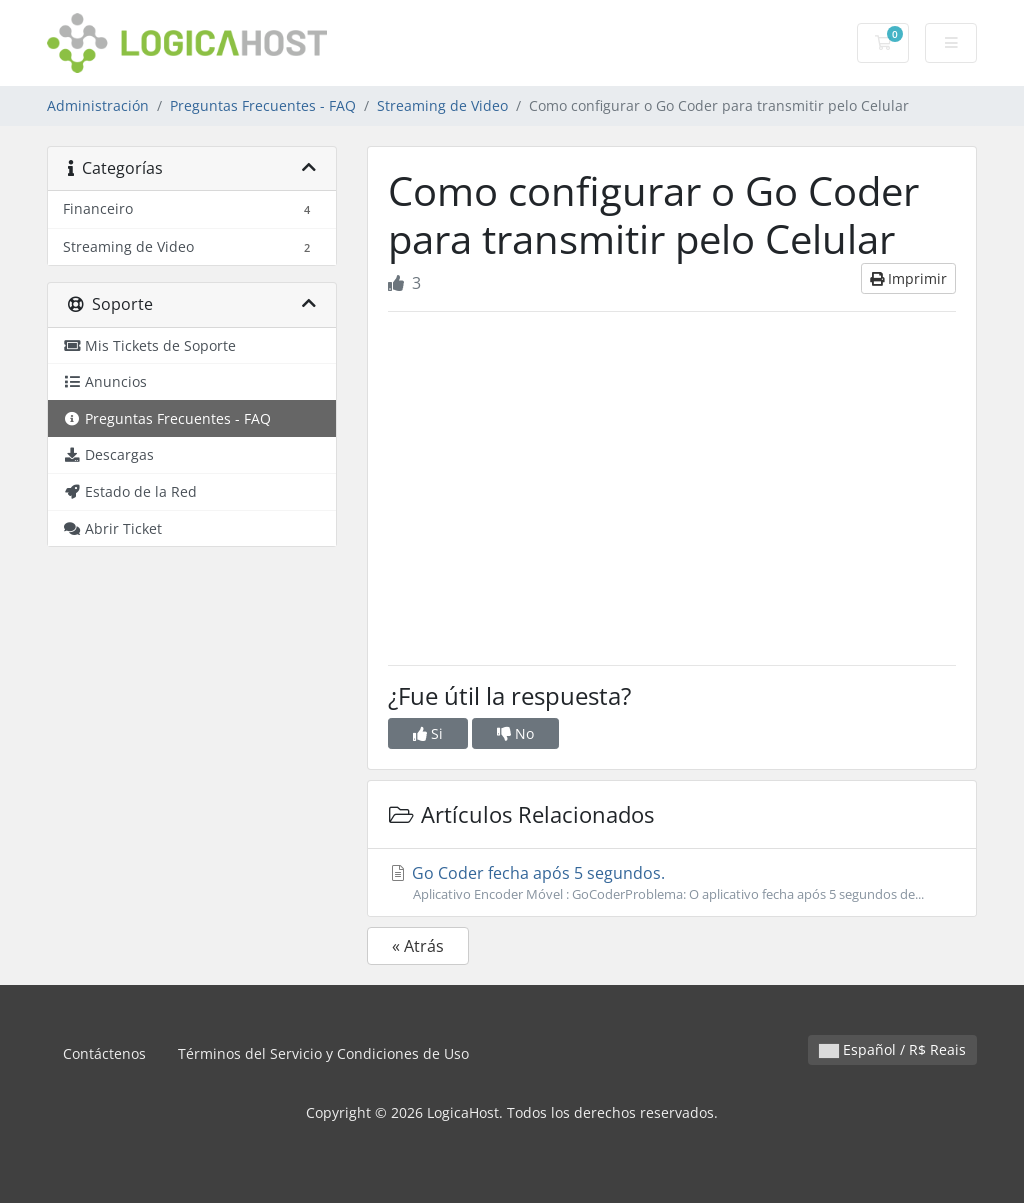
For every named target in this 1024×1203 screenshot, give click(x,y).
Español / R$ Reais (892, 1049)
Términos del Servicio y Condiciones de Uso (323, 1053)
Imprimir (908, 278)
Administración (98, 105)
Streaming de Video (442, 105)
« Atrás (418, 946)
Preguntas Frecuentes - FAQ (263, 105)
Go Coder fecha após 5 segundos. (672, 883)
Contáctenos (104, 1053)
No (515, 733)
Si (428, 733)
